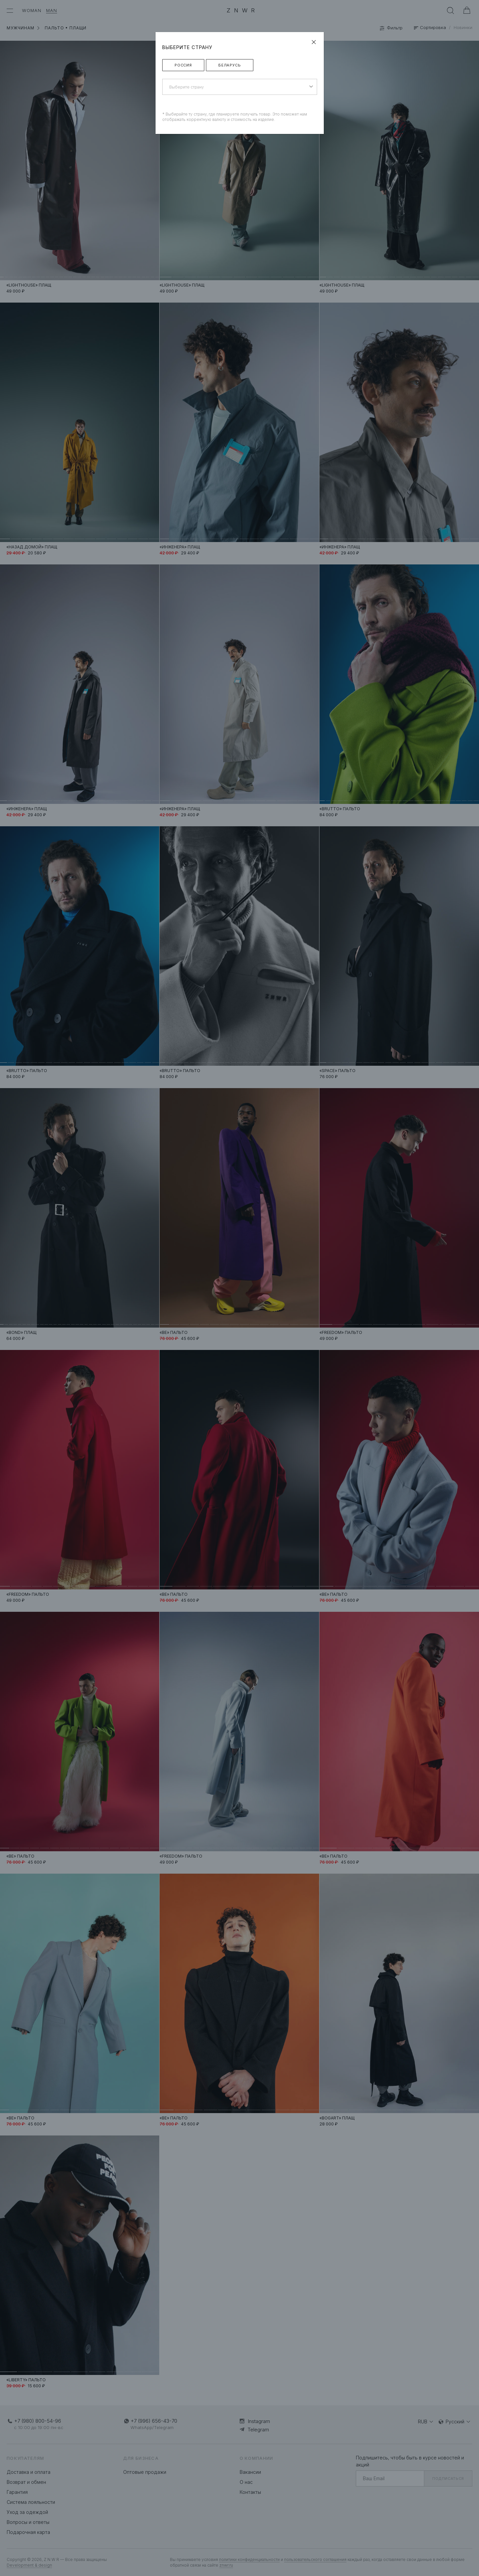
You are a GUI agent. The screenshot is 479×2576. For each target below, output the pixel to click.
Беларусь (229, 65)
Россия (183, 65)
